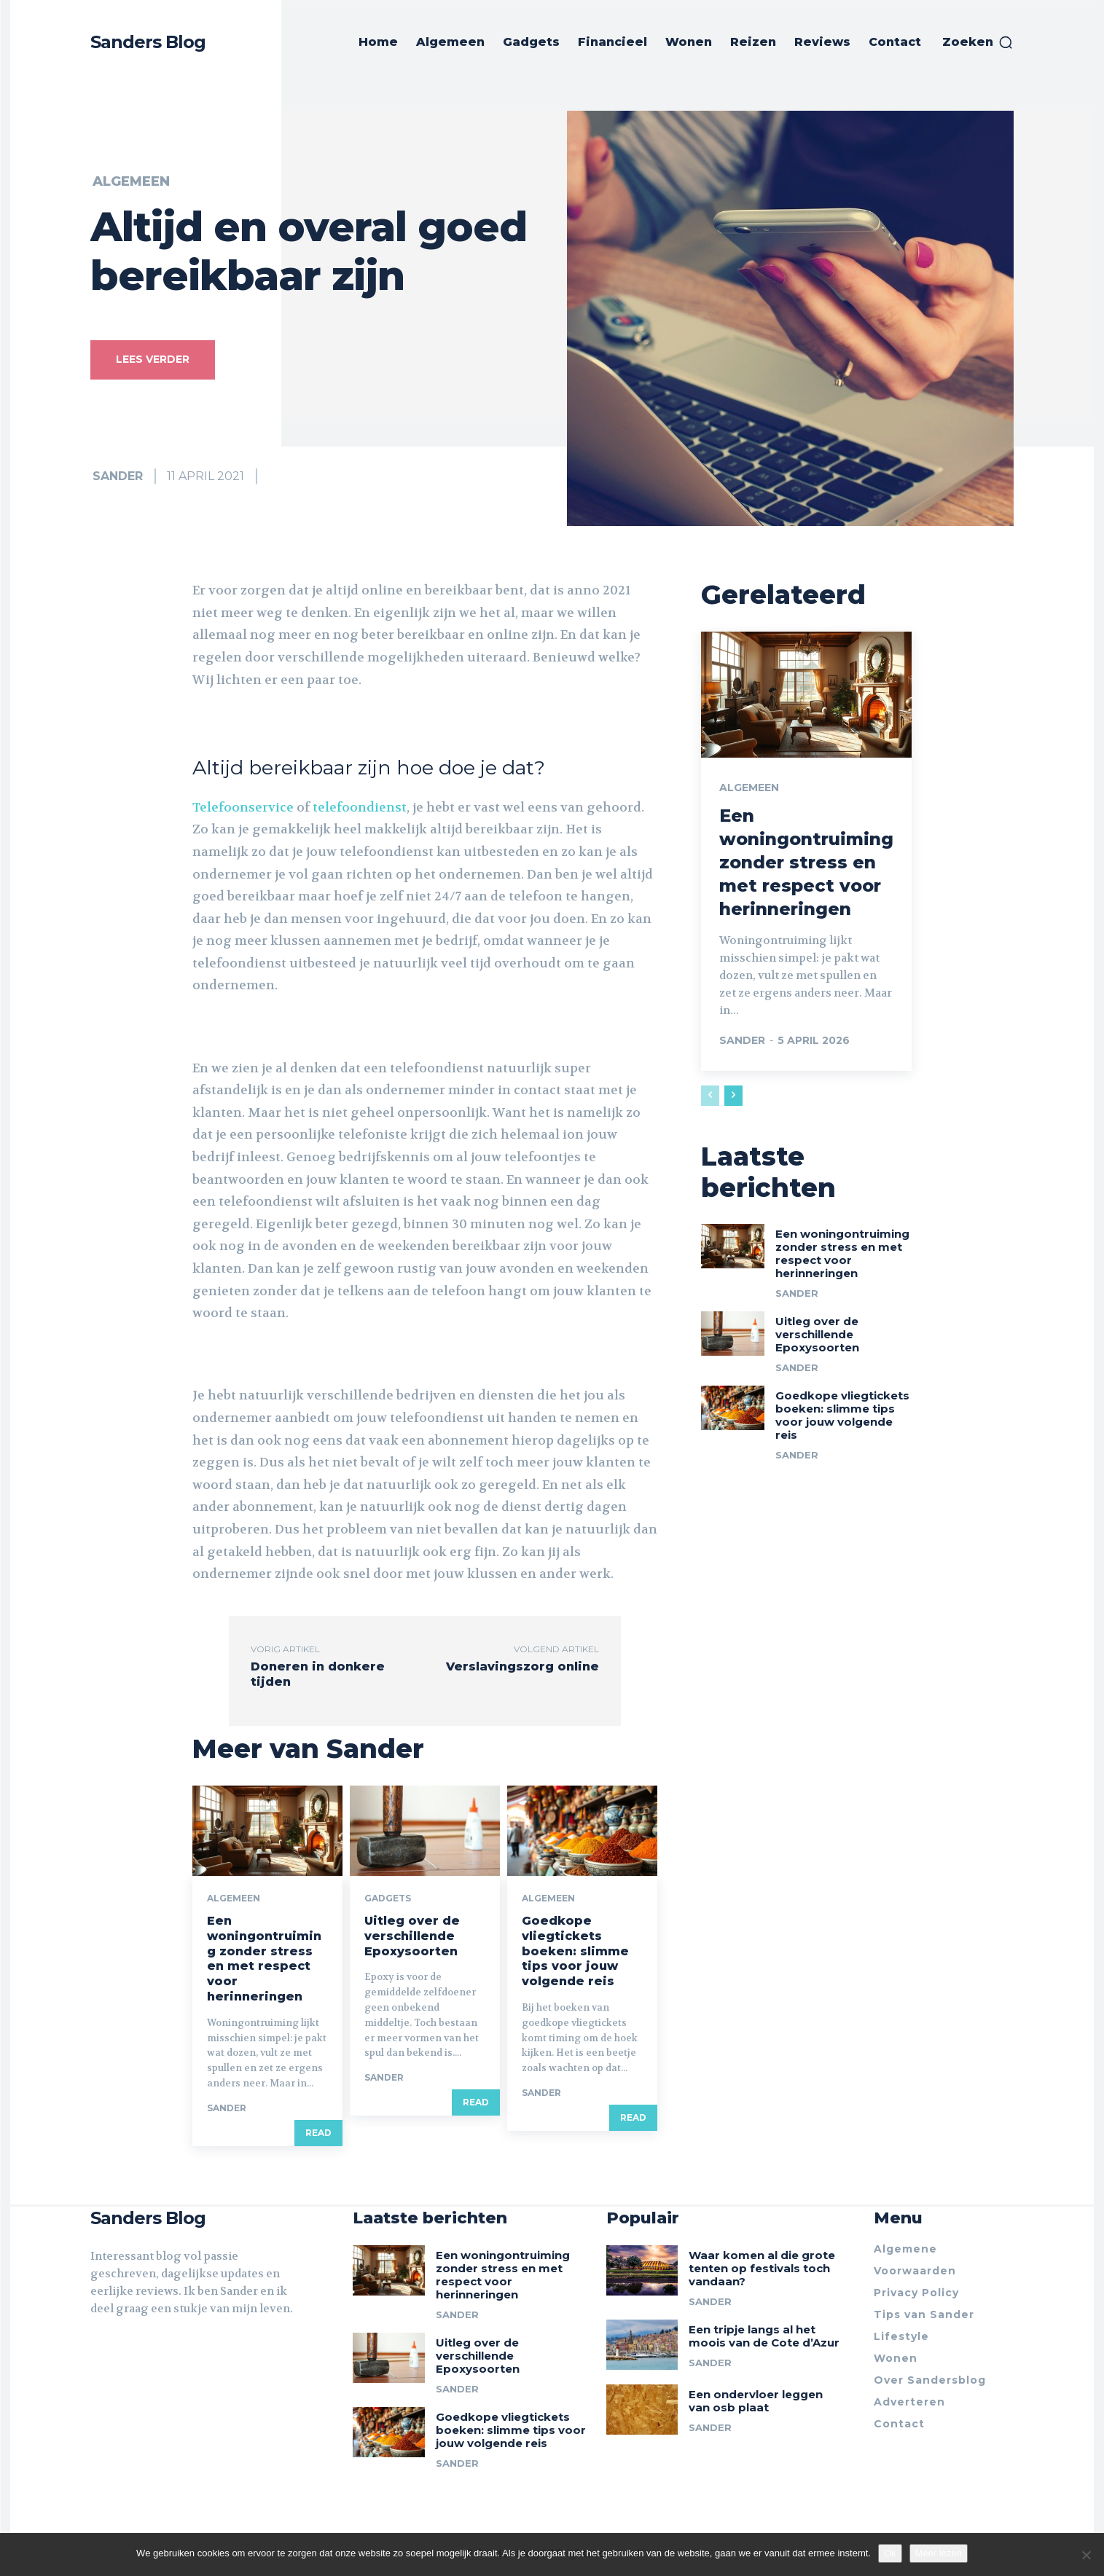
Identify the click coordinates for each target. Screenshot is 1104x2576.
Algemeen (131, 181)
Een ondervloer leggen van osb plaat (756, 2401)
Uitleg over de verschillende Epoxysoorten (412, 1936)
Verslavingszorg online (522, 1666)
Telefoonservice (243, 807)
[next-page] (733, 1093)
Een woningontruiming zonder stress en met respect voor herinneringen (264, 1958)
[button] (978, 42)
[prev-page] (710, 1093)
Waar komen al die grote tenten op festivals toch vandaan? (762, 2269)
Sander (118, 476)
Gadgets (387, 1898)
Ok (890, 2553)
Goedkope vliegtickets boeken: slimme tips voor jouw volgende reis (575, 1951)
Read (318, 2132)
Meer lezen (938, 2553)
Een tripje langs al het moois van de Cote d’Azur (764, 2336)
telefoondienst (360, 807)
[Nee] (1085, 2555)
